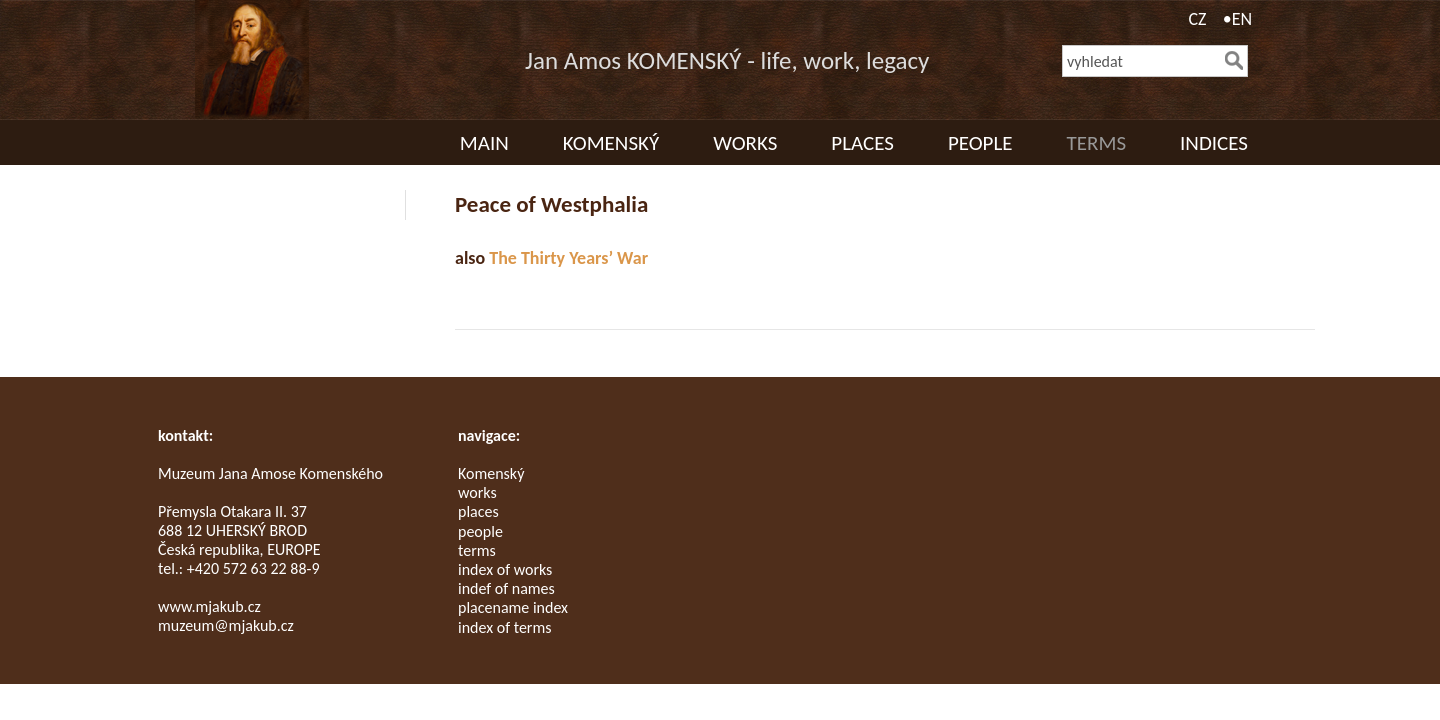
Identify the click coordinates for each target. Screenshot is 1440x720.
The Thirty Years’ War (568, 258)
